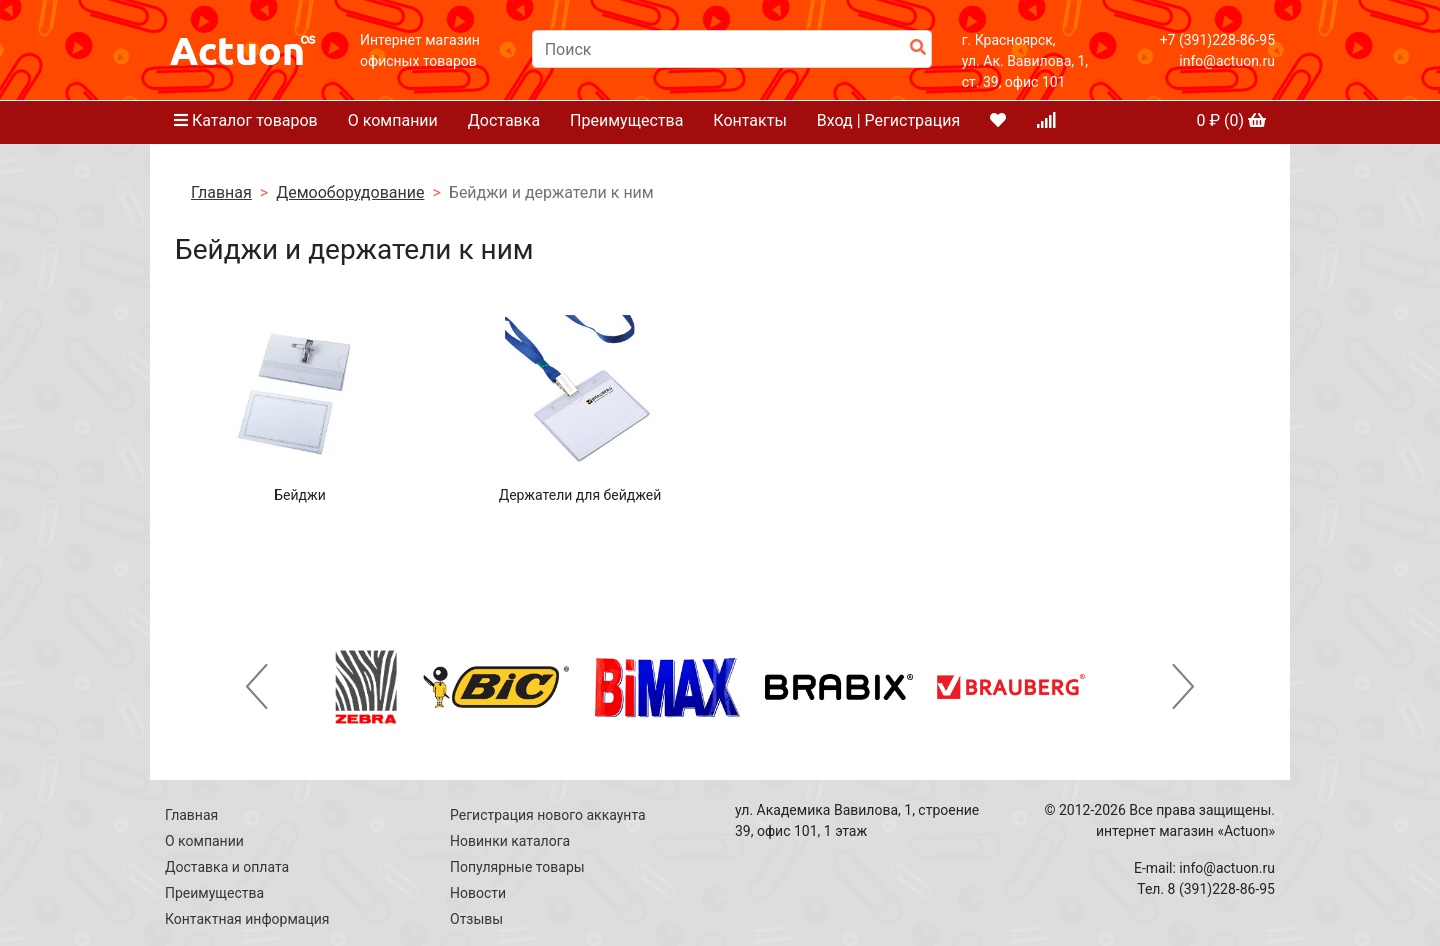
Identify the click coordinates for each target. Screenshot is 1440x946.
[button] (257, 687)
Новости (478, 893)
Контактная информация (247, 919)
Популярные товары (517, 867)
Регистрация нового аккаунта (548, 815)
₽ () (1231, 120)
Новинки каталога (510, 841)
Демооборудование (350, 192)
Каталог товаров (246, 120)
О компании (393, 120)
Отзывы (476, 919)
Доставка (504, 120)
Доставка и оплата (227, 867)
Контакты (749, 120)
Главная (221, 192)
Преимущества (626, 120)
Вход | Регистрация (889, 120)
